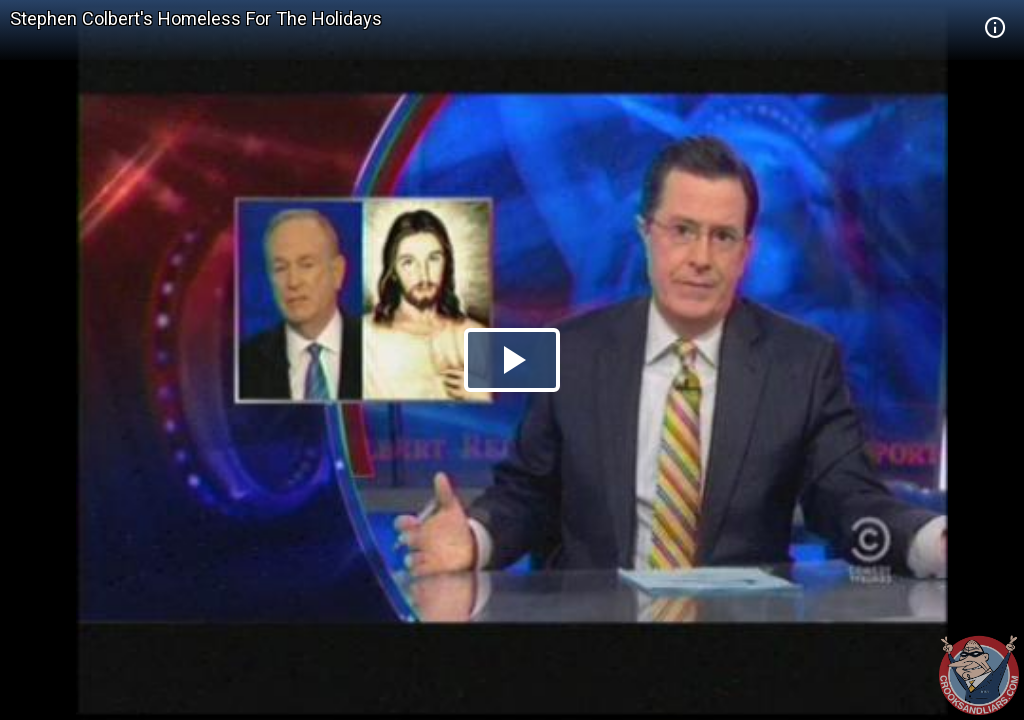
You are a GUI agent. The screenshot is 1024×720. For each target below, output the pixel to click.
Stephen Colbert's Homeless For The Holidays (196, 18)
